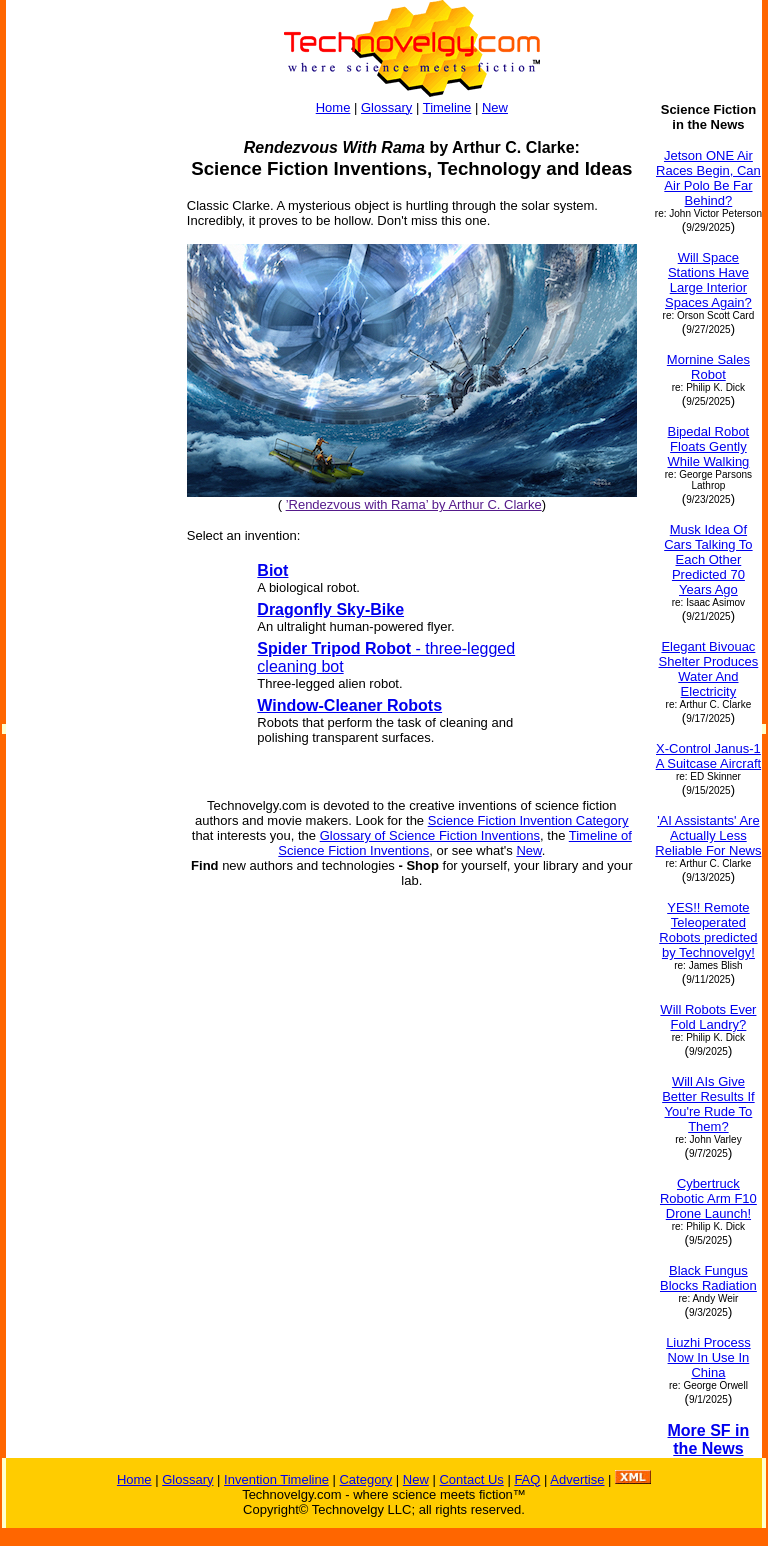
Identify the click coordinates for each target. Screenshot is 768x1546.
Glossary (386, 107)
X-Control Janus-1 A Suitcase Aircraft (709, 756)
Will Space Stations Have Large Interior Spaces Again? (708, 280)
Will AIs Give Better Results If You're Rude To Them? (708, 1104)
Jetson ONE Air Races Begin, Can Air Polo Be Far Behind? (708, 178)
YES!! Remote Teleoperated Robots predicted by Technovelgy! (708, 930)
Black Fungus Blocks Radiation (708, 1278)
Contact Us (471, 1479)
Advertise (577, 1479)
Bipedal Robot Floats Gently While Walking (708, 446)
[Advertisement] (87, 402)
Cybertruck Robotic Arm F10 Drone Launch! (708, 1198)
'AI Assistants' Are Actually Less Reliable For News (708, 835)
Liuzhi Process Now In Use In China (708, 1357)
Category (365, 1479)
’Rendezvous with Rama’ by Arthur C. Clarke (414, 504)
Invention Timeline (276, 1479)
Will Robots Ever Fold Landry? (708, 1017)
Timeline (447, 107)
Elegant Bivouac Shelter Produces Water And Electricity (709, 669)
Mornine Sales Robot (708, 367)
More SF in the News (709, 1439)
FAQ (527, 1479)
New (495, 107)
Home (333, 107)
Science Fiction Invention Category (528, 820)
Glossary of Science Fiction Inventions (430, 835)
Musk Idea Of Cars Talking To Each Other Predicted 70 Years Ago (708, 559)
